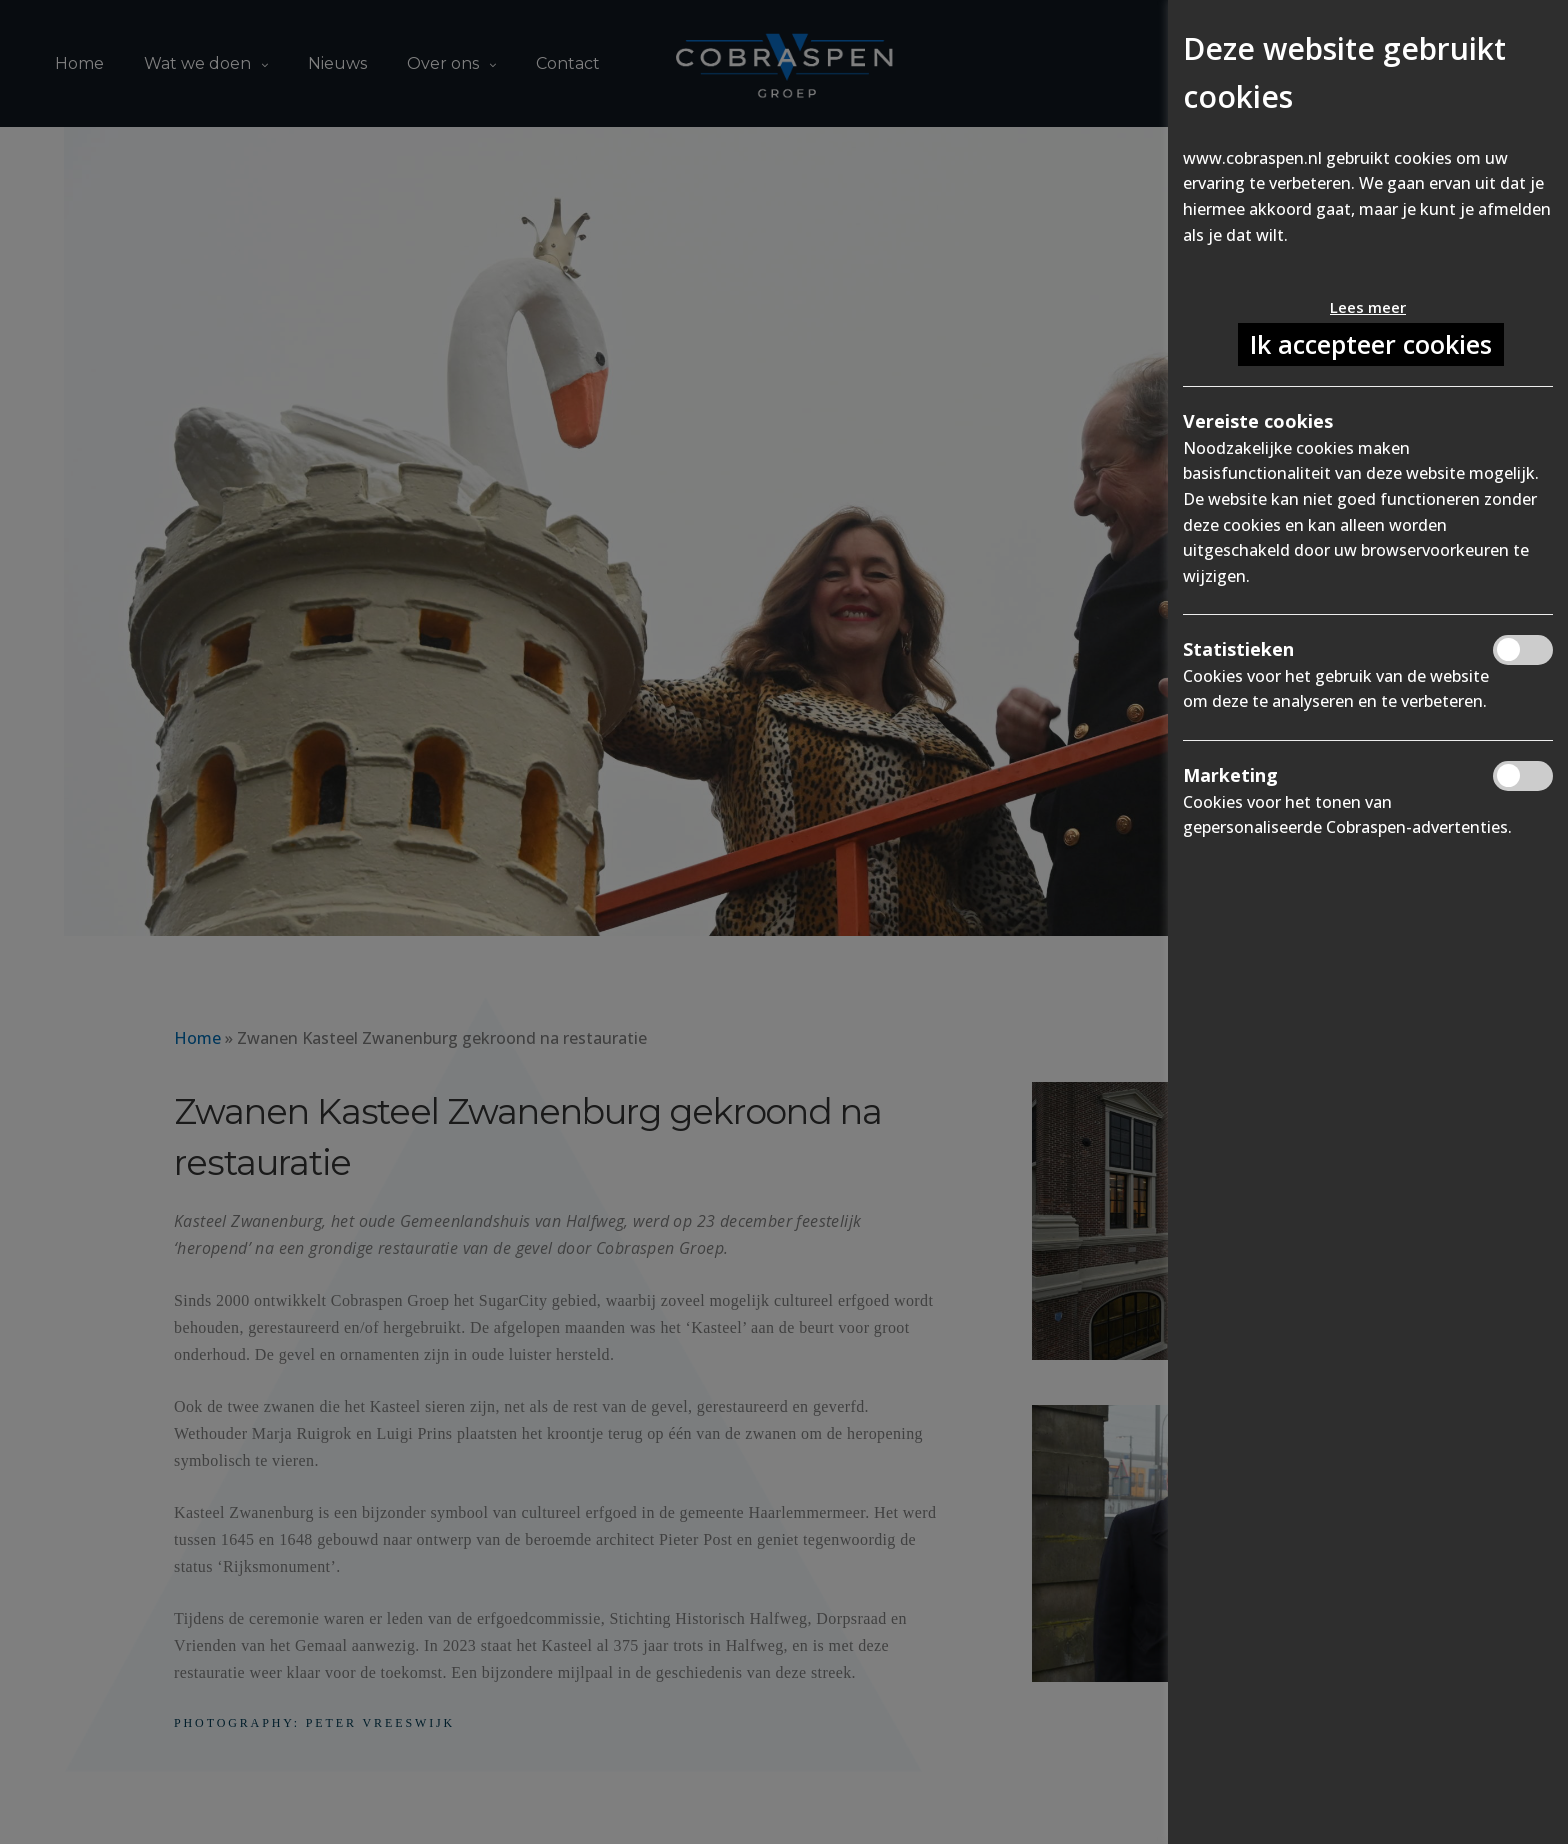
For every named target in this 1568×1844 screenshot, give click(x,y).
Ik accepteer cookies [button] (1371, 344)
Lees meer (1368, 307)
